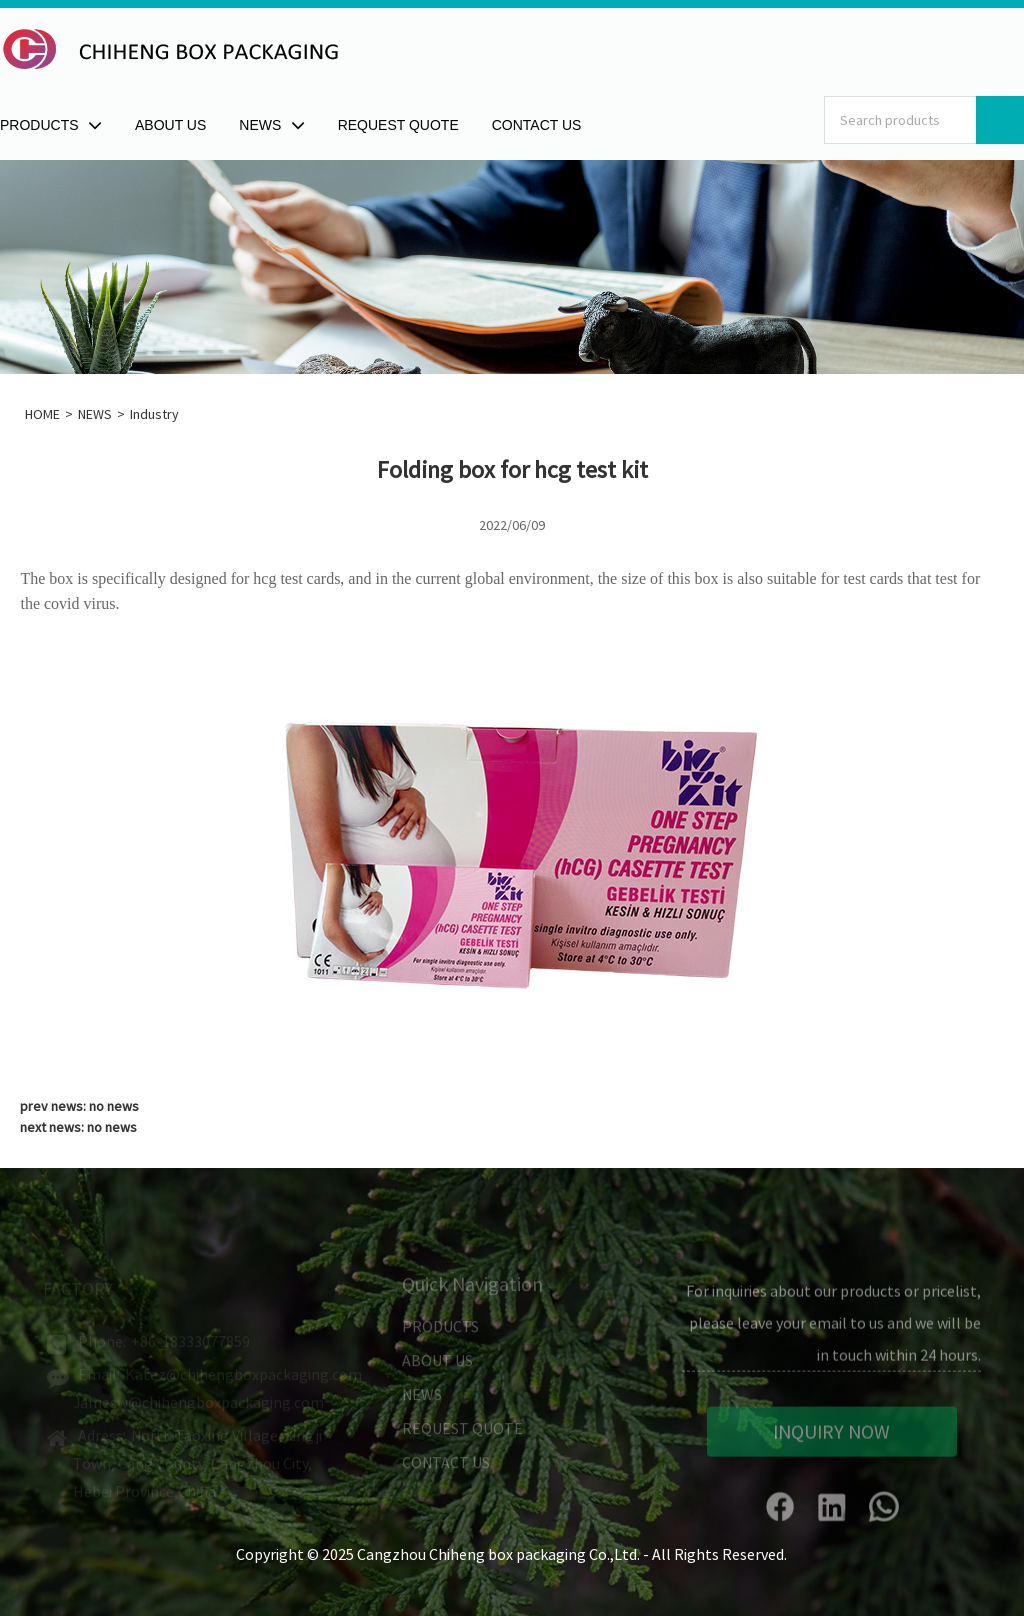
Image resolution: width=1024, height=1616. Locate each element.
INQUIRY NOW (831, 1439)
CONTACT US (446, 1469)
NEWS (95, 414)
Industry (154, 414)
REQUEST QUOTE (462, 1435)
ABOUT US (437, 1367)
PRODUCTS (440, 1333)
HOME (42, 414)
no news (114, 1106)
